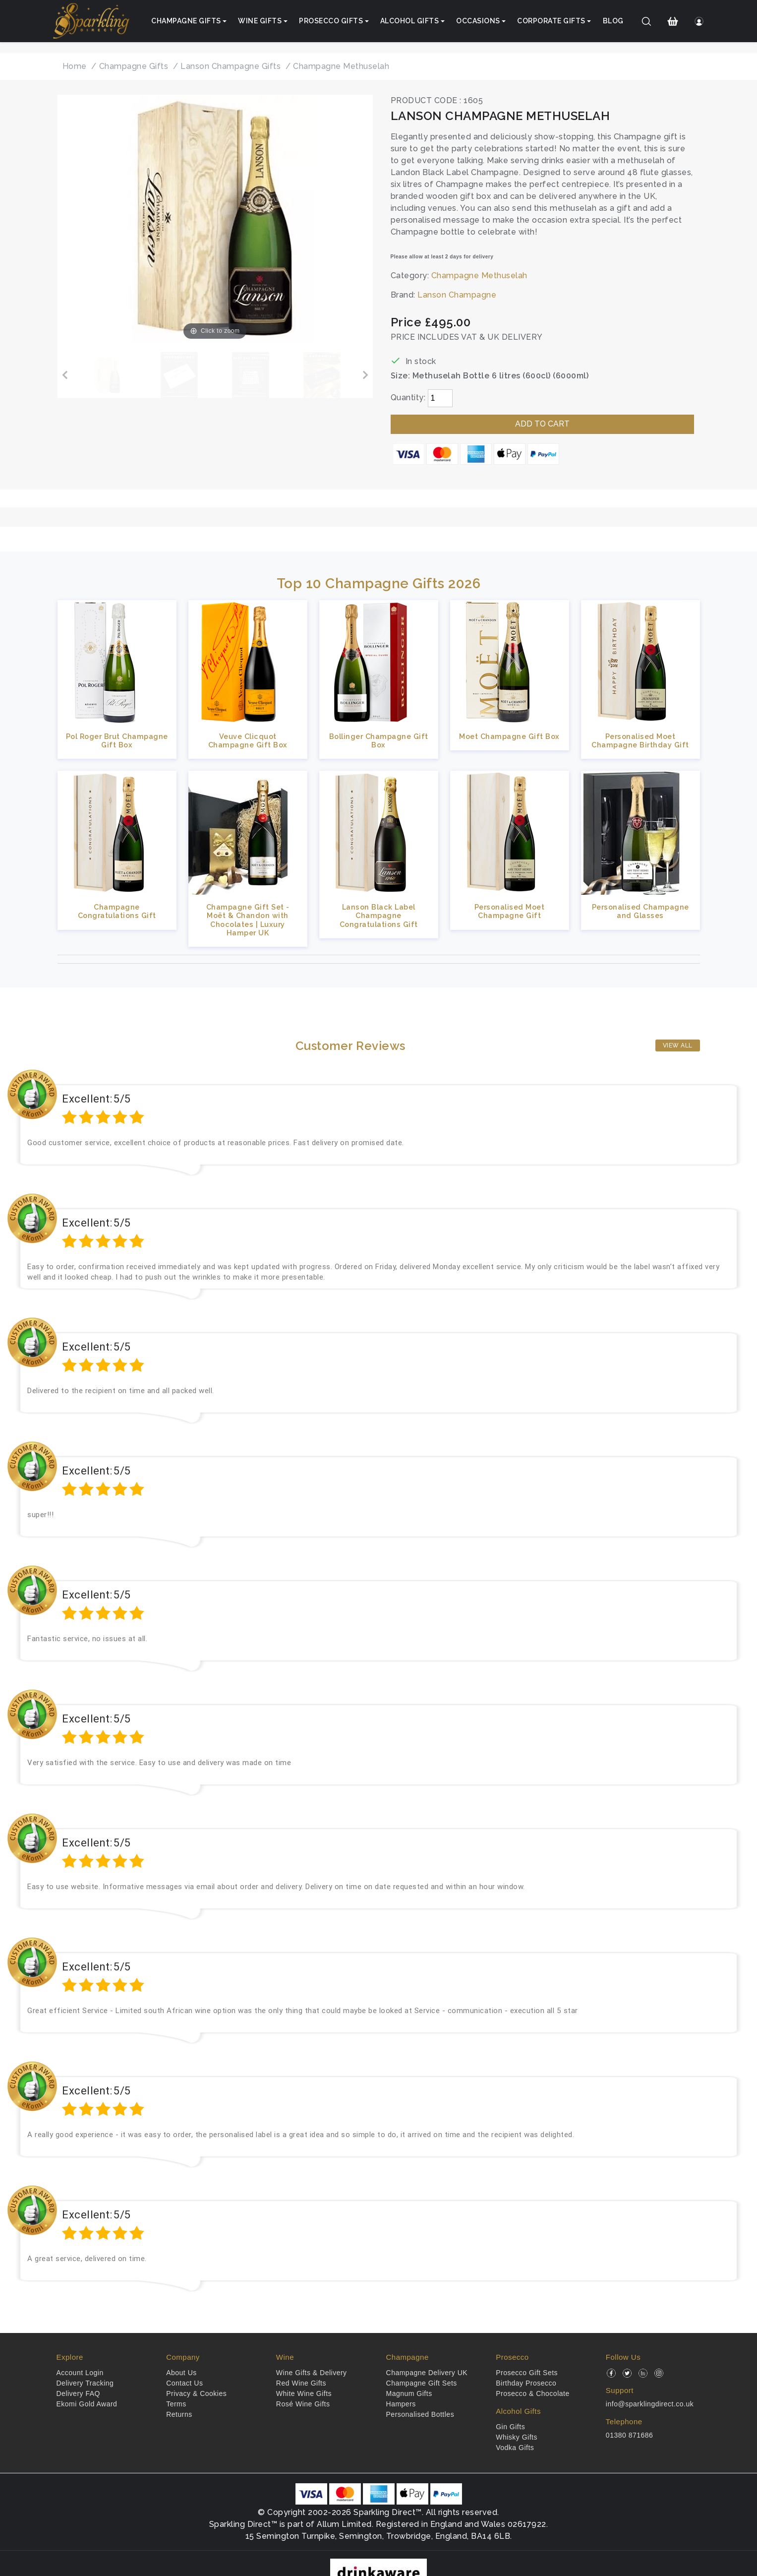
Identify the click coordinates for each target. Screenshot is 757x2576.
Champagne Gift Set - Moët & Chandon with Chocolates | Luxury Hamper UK (248, 920)
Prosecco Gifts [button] (331, 21)
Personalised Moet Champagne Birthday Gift (640, 740)
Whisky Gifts (516, 2437)
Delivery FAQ (78, 2393)
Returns (179, 2414)
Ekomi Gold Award (87, 2404)
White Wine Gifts (304, 2393)
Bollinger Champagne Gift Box (378, 740)
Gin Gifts (510, 2427)
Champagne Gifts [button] (186, 21)
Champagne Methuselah (479, 275)
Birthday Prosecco (526, 2383)
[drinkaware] (378, 2571)
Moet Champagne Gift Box (509, 736)
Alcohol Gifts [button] (409, 21)
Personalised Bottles (420, 2414)
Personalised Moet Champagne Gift (509, 911)
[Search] (646, 21)
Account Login (80, 2373)
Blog (613, 21)
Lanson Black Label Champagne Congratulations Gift (379, 915)
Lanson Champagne (456, 295)
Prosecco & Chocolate (533, 2393)
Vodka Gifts (515, 2448)
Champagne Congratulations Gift (117, 911)
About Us (181, 2373)
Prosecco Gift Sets (527, 2373)
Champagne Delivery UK (427, 2373)
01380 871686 (629, 2435)
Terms (176, 2404)
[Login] (699, 21)
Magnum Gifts (409, 2393)
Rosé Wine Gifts (303, 2404)
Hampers (401, 2404)
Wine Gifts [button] (260, 21)
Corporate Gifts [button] (551, 21)
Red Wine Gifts (301, 2383)
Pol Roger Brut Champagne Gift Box (117, 740)
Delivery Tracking (85, 2383)
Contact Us (184, 2383)
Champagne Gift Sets (421, 2383)
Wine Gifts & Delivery (311, 2373)
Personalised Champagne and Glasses (640, 911)
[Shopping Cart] (672, 21)
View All (678, 1045)
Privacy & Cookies (196, 2393)
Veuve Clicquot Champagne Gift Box (248, 740)
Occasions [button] (478, 21)
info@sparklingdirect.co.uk (650, 2404)
